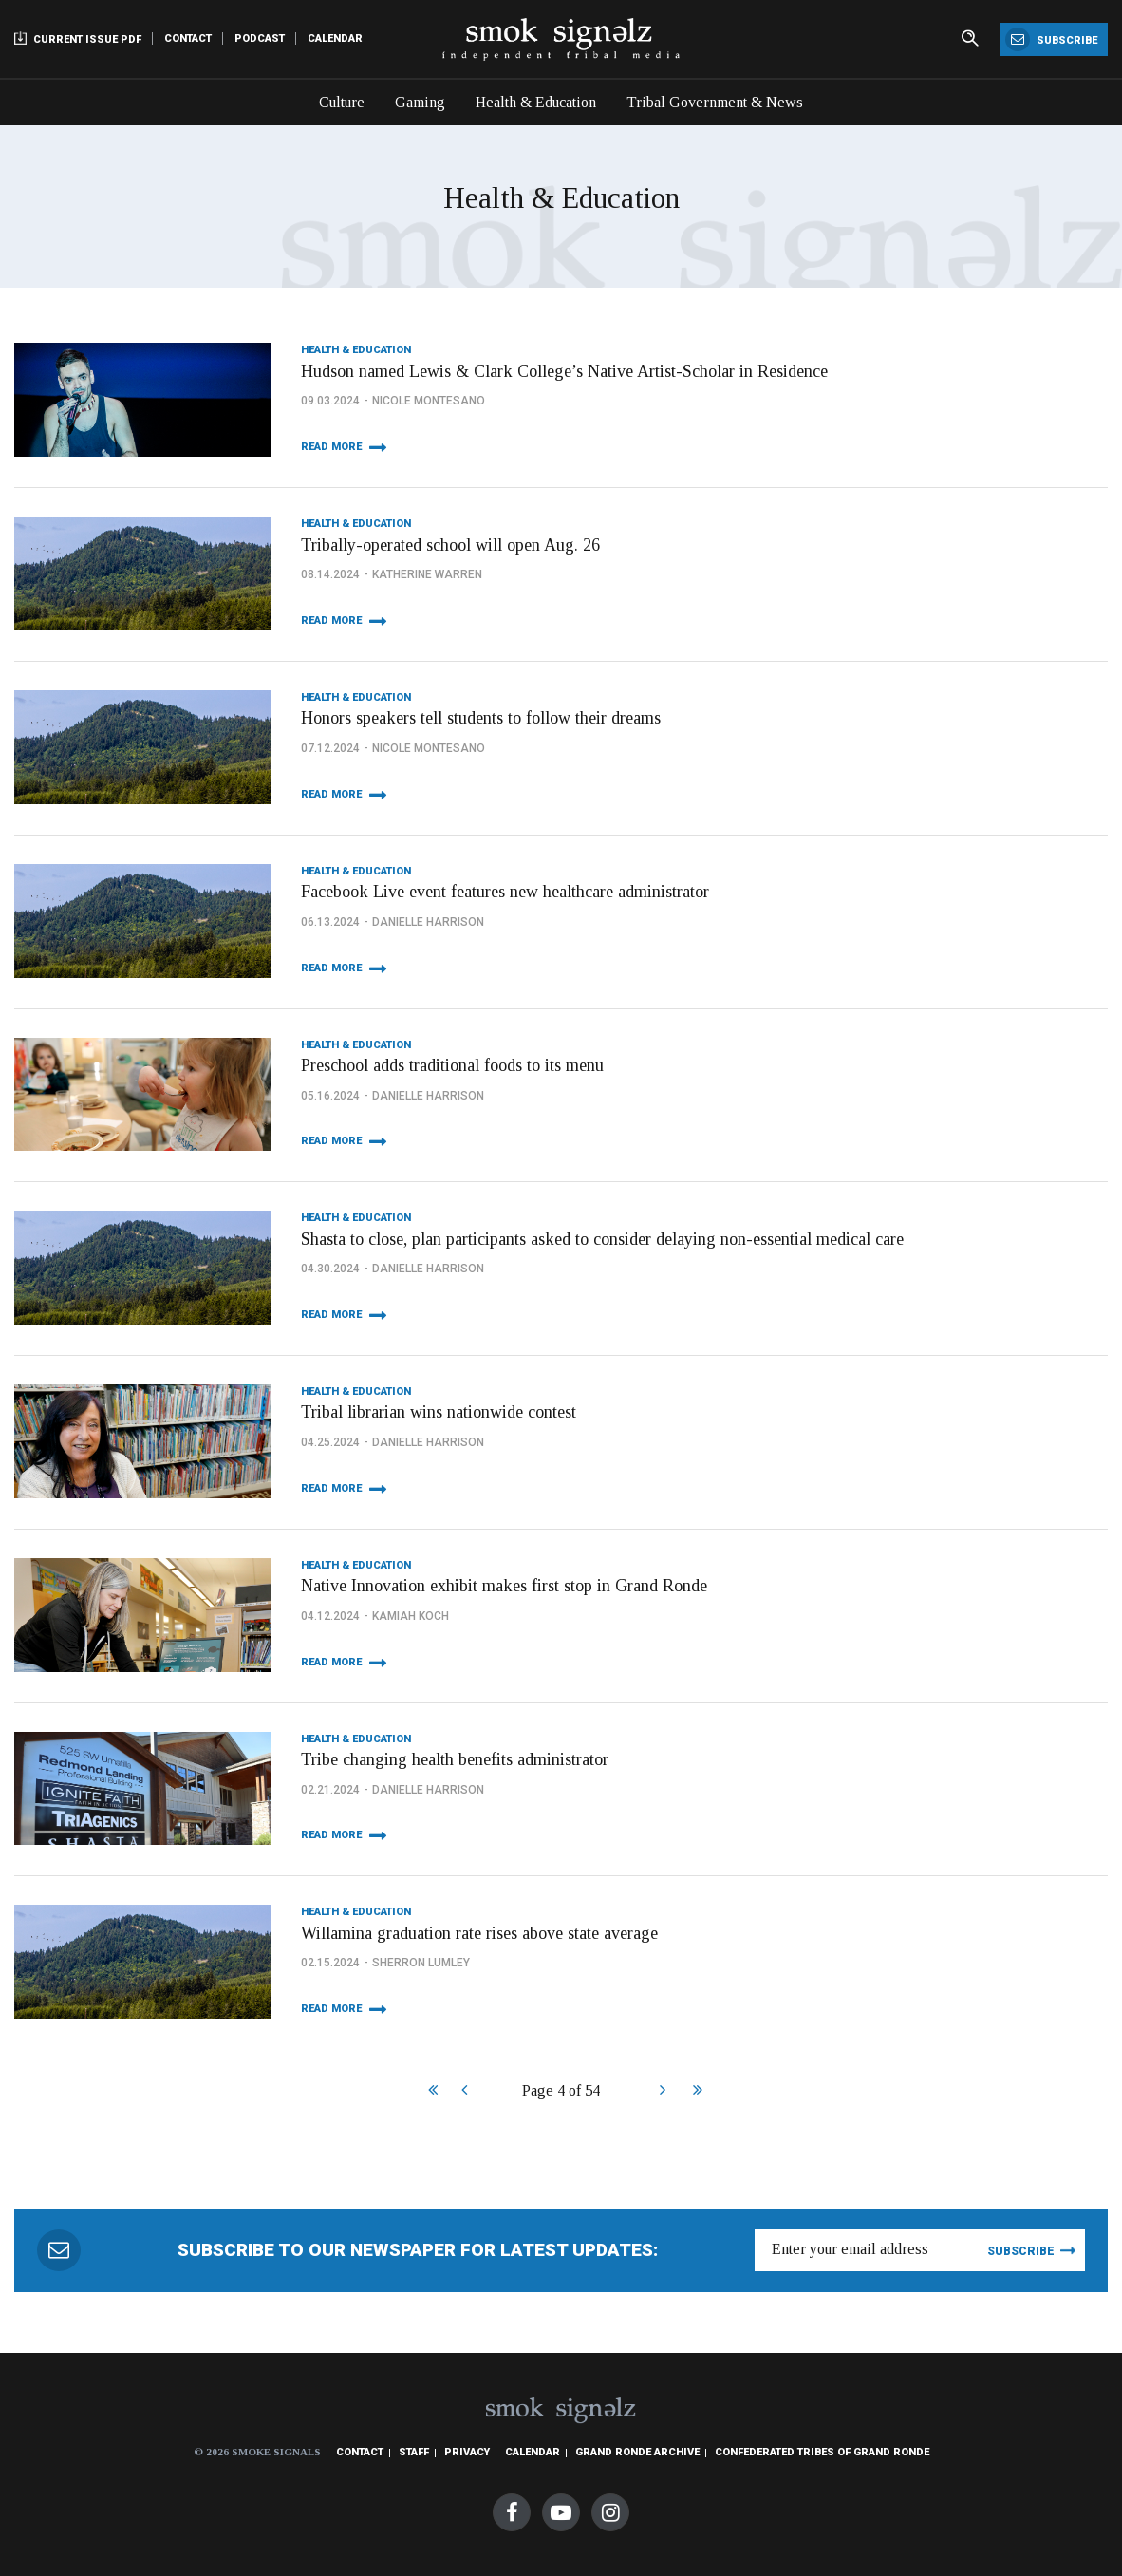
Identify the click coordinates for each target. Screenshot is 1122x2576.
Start (430, 2091)
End (695, 2091)
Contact (188, 38)
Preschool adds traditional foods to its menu (452, 1065)
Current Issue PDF (77, 38)
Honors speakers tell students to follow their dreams (481, 717)
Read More (331, 447)
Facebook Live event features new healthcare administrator (505, 891)
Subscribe (1051, 39)
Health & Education (536, 102)
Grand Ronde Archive (637, 2452)
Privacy (467, 2452)
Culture (342, 102)
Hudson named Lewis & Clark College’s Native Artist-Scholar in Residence (564, 371)
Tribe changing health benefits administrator (454, 1759)
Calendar (335, 38)
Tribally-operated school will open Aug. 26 (450, 545)
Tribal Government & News (714, 102)
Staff (414, 2452)
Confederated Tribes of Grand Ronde (822, 2452)
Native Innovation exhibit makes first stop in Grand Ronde (504, 1585)
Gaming (420, 102)
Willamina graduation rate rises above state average (479, 1933)
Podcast (259, 38)
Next (662, 2091)
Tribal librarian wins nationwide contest (438, 1411)
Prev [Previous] (464, 2091)
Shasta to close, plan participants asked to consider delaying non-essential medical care (602, 1239)
